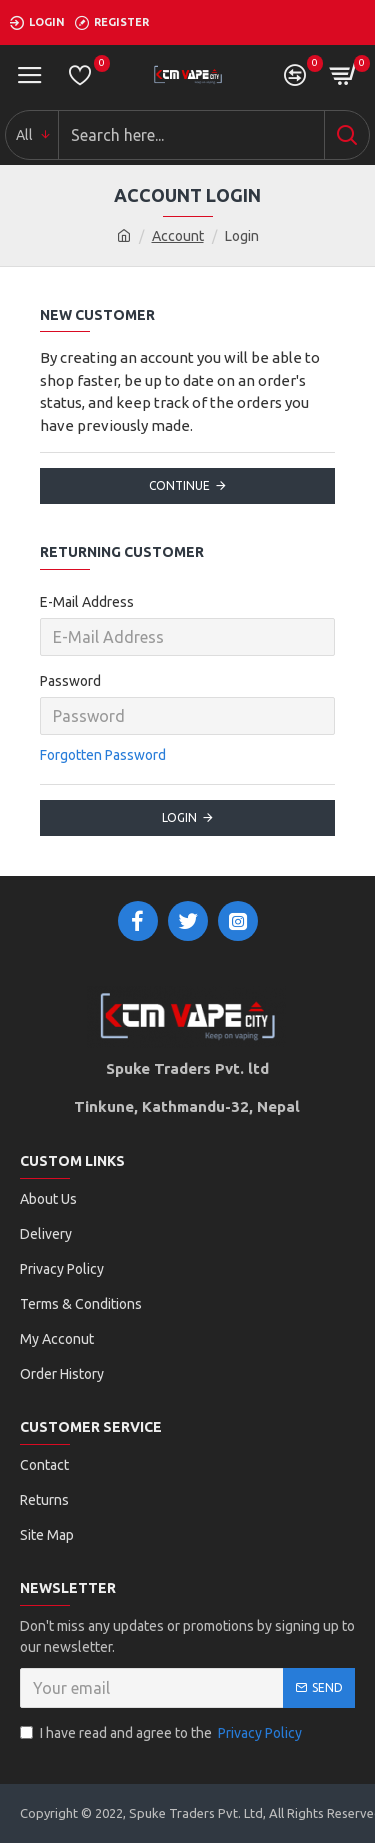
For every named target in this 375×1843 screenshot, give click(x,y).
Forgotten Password (103, 755)
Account (178, 236)
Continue (179, 485)
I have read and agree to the (162, 1733)
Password (70, 681)
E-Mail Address (87, 602)
